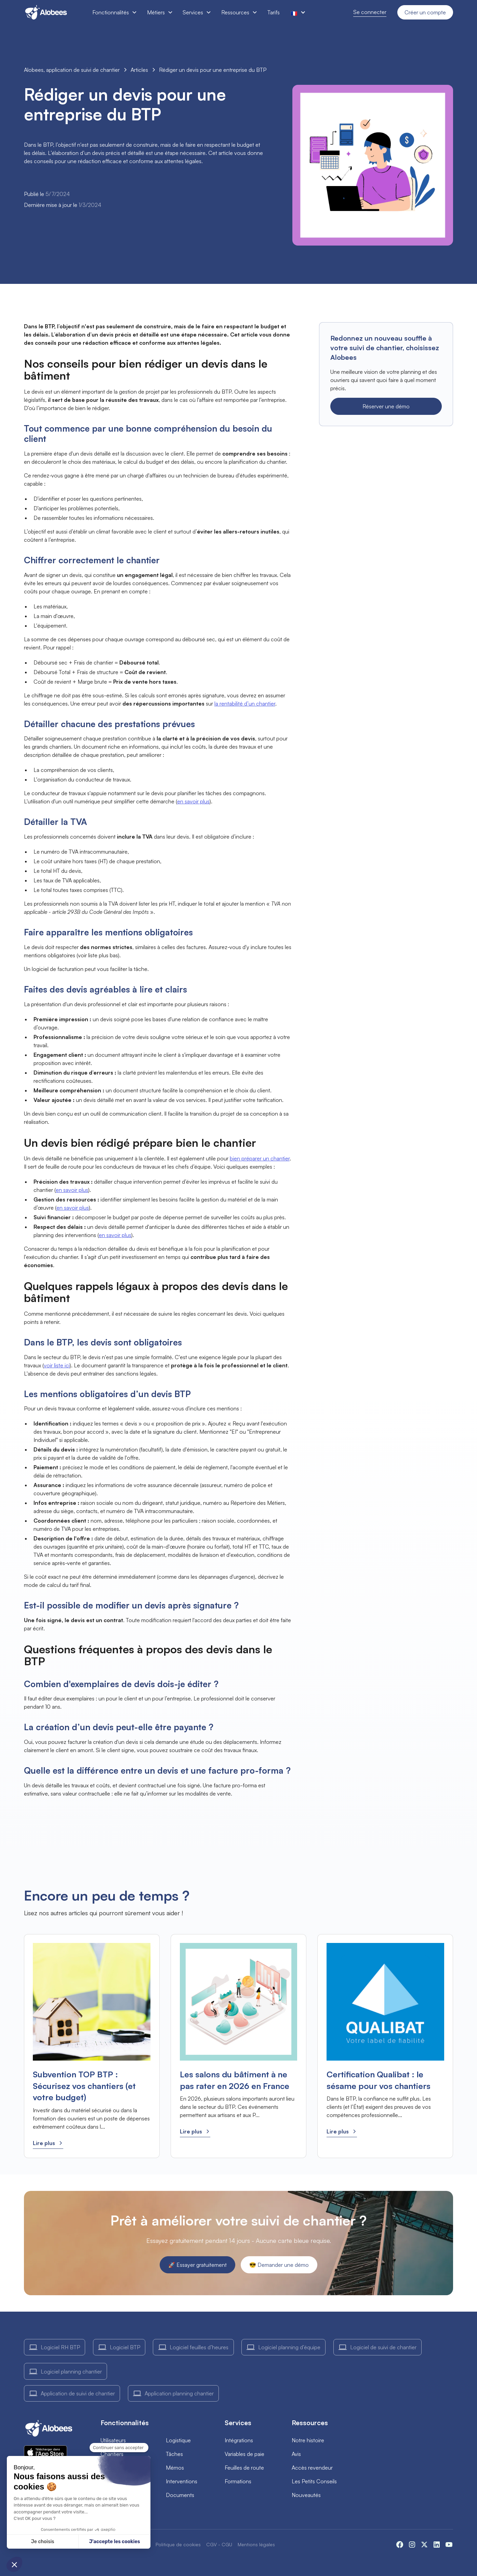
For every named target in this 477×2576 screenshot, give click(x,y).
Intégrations (239, 2440)
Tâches (174, 2453)
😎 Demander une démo (279, 2264)
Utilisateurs (113, 2440)
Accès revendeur (312, 2467)
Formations (238, 2481)
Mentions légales (256, 2544)
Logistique (178, 2440)
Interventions (181, 2481)
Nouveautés (306, 2495)
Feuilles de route (244, 2467)
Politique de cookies (178, 2544)
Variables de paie (244, 2453)
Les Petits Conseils (314, 2481)
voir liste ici (57, 1365)
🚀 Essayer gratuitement (197, 2264)
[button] (114, 12)
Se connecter (369, 12)
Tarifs (273, 12)
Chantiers (112, 2453)
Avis (296, 2453)
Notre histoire (308, 2440)
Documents (180, 2495)
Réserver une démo (386, 406)
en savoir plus (193, 801)
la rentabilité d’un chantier (244, 703)
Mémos (175, 2467)
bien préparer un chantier (260, 1158)
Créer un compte (425, 12)
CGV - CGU (219, 2544)
